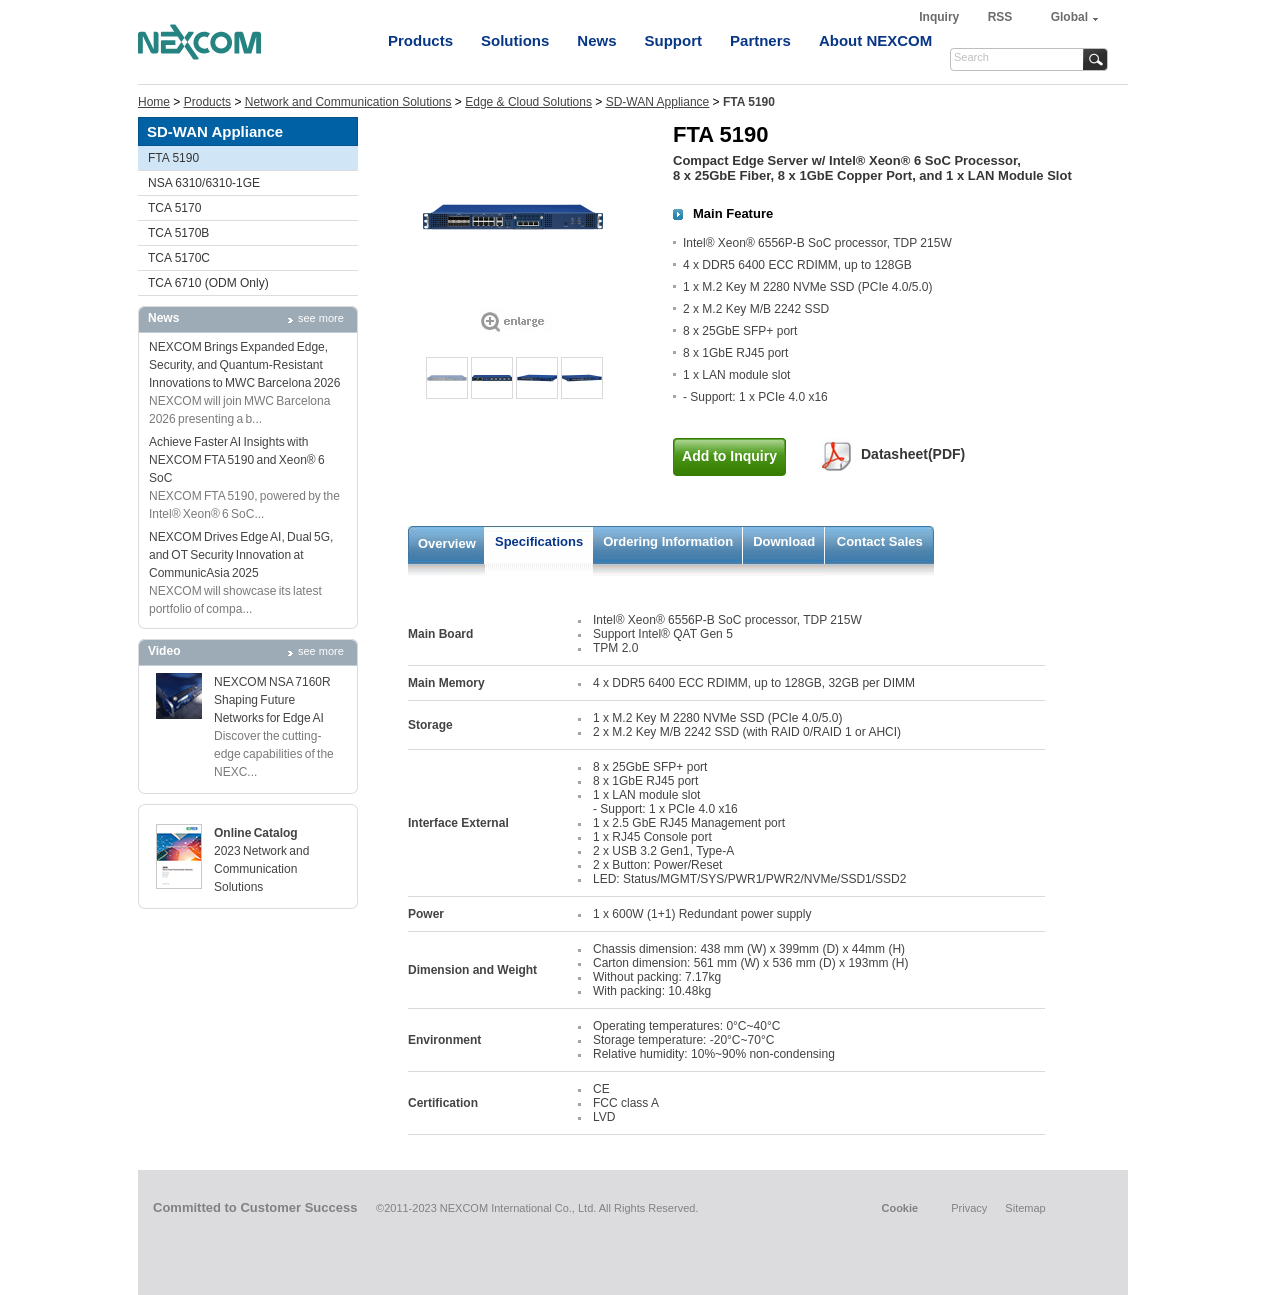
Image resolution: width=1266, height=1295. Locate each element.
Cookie (899, 1208)
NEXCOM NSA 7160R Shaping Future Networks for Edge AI (272, 700)
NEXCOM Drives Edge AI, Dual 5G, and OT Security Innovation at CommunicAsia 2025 (241, 555)
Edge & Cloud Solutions (528, 102)
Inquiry (940, 17)
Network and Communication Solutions (348, 102)
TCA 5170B (178, 233)
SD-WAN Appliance (658, 102)
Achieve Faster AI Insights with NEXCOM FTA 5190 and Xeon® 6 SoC (237, 460)
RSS (1000, 17)
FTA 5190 (173, 158)
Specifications (539, 541)
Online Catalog (256, 833)
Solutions (515, 40)
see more (321, 318)
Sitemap (1025, 1208)
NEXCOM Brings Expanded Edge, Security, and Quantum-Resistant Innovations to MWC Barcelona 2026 (244, 365)
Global (1069, 17)
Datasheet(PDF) (913, 454)
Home (154, 102)
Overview (447, 543)
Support (674, 40)
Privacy (969, 1208)
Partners (760, 40)
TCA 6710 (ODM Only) (208, 283)
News (596, 40)
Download (784, 541)
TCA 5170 (174, 208)
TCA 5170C (179, 258)
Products (420, 40)
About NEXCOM (875, 40)
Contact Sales (880, 541)
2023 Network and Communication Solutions (261, 869)
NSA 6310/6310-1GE (204, 183)
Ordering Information (668, 541)
